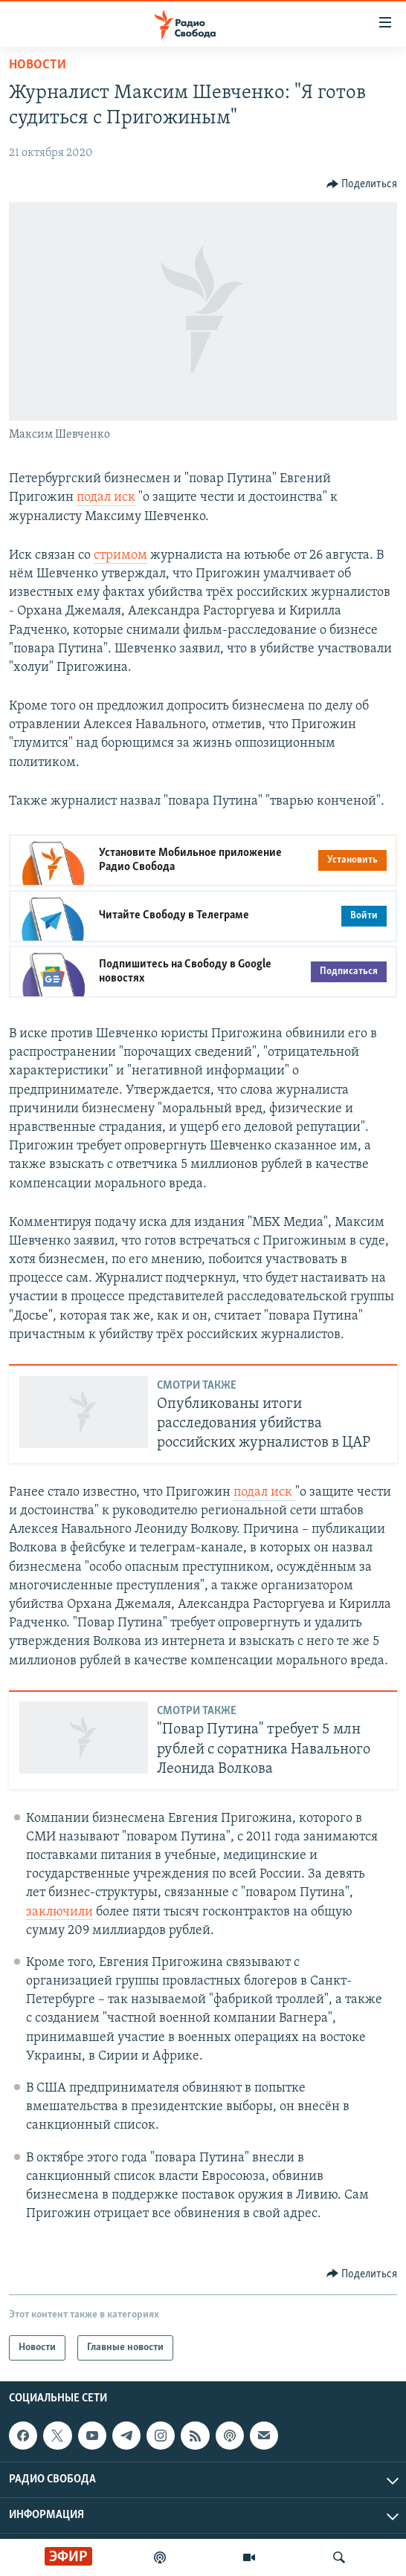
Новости (37, 65)
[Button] (362, 184)
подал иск (106, 497)
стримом (120, 555)
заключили (59, 1912)
